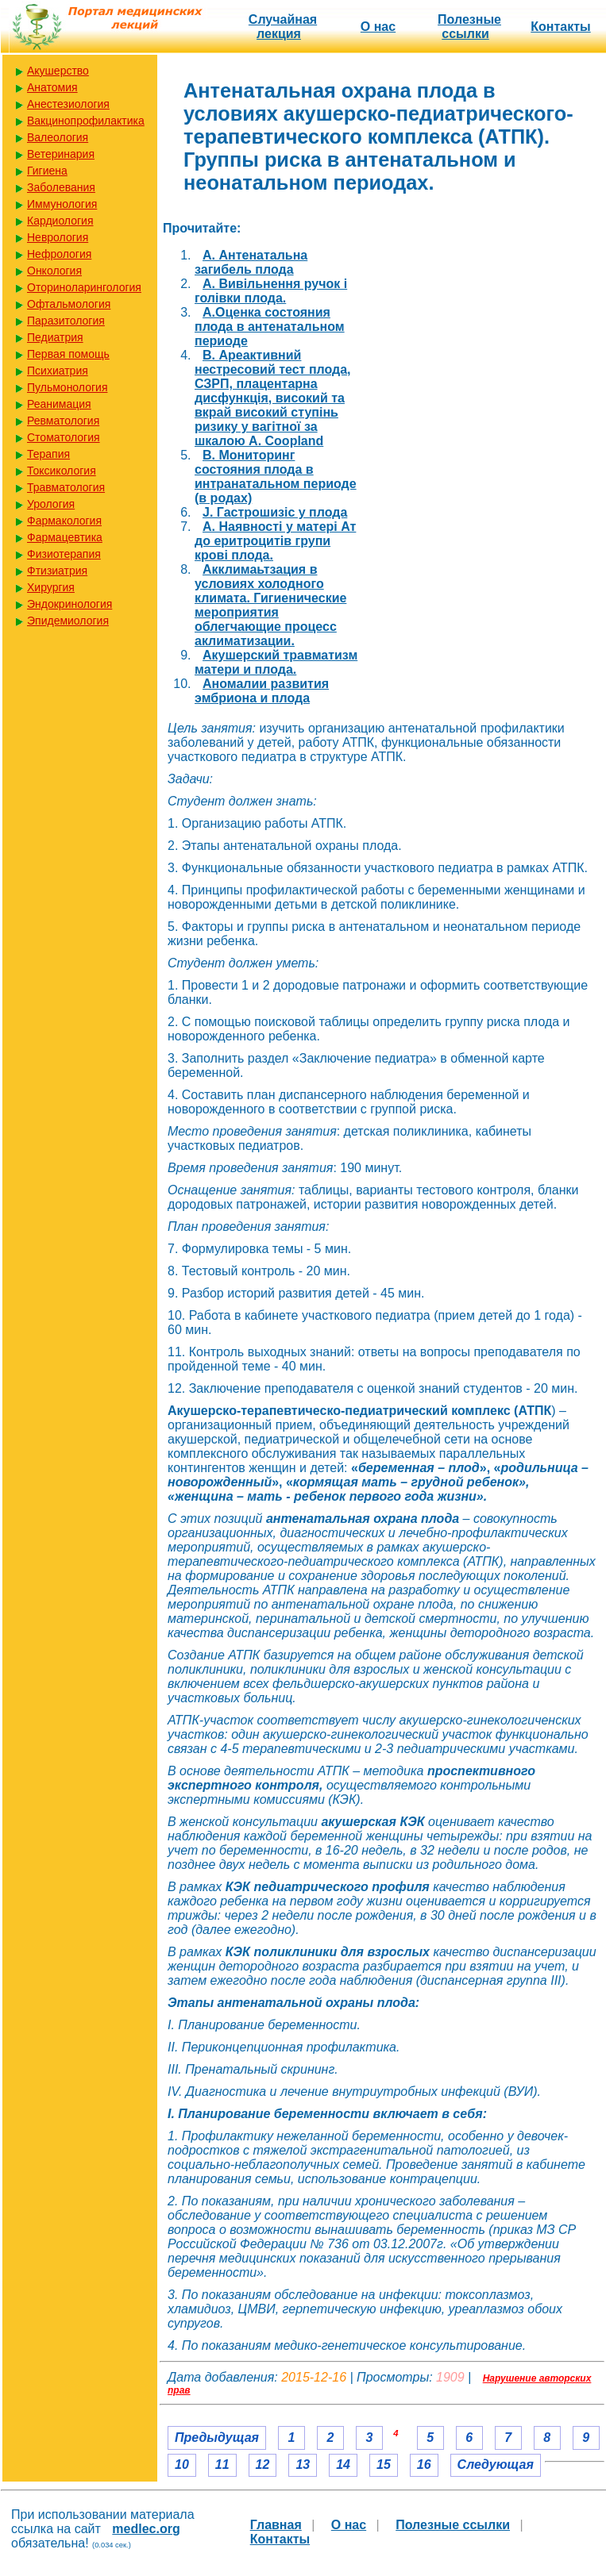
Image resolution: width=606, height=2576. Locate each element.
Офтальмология (68, 304)
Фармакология (64, 520)
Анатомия (52, 87)
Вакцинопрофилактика (86, 120)
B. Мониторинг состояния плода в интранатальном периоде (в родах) (276, 476)
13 (302, 2464)
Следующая (495, 2464)
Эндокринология (69, 604)
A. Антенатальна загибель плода (251, 262)
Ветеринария (61, 154)
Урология (51, 504)
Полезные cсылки (469, 26)
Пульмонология (67, 387)
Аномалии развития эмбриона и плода (262, 691)
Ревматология (63, 420)
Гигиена (47, 170)
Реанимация (59, 404)
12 (263, 2464)
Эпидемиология (68, 620)
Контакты (560, 26)
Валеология (57, 137)
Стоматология (63, 437)
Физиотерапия (64, 554)
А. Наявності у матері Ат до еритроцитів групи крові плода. (275, 541)
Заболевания (61, 187)
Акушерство (58, 70)
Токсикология (61, 470)
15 (383, 2464)
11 (222, 2464)
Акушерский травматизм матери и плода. (276, 662)
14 (343, 2464)
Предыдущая (217, 2437)
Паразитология (66, 320)
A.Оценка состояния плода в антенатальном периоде (270, 327)
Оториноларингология (84, 287)
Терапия (48, 454)
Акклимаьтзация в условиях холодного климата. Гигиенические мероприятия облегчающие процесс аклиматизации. (270, 605)
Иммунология (62, 204)
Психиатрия (57, 370)
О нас (378, 26)
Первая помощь (68, 354)
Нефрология (59, 254)
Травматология (66, 487)
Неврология (57, 237)
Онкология (54, 270)
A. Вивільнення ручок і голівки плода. (271, 291)
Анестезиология (68, 104)
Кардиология (60, 220)
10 (182, 2464)
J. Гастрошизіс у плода (275, 512)
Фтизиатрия (57, 570)
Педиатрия (55, 337)
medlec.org (145, 2529)
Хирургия (51, 587)
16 (424, 2464)
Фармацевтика (64, 537)
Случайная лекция (283, 26)
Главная (276, 2525)
